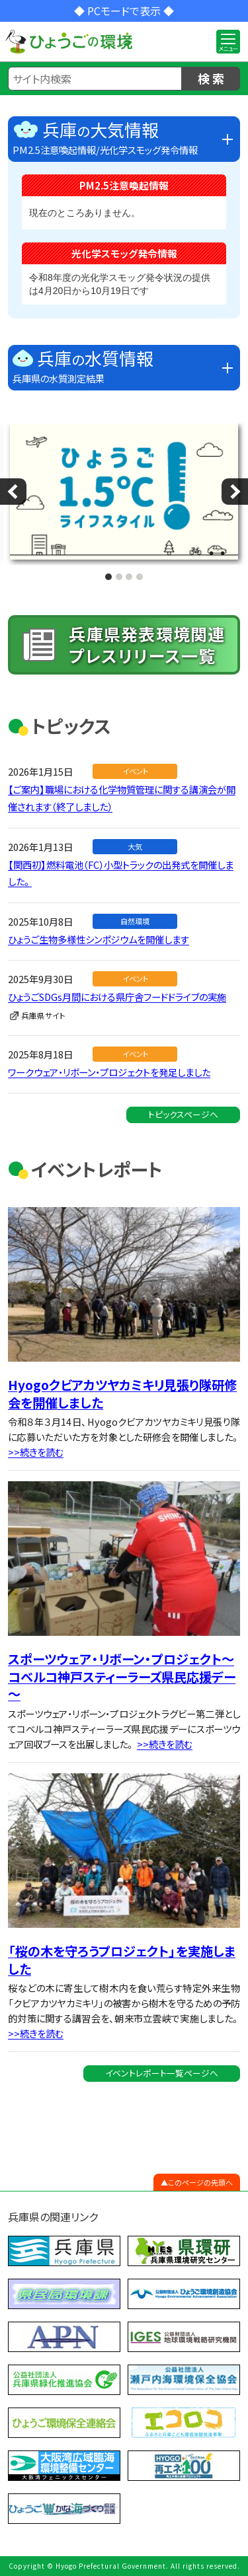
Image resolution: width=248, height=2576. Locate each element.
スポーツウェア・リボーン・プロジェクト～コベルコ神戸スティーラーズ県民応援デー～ (121, 1676)
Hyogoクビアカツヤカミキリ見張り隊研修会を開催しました (122, 1394)
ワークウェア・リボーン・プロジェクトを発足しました (109, 1072)
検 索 (211, 78)
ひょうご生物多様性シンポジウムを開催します (98, 939)
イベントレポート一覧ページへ (161, 2073)
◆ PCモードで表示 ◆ (124, 10)
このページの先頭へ (200, 2182)
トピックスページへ (183, 1114)
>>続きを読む (35, 1452)
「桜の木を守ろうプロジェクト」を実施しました (121, 1960)
